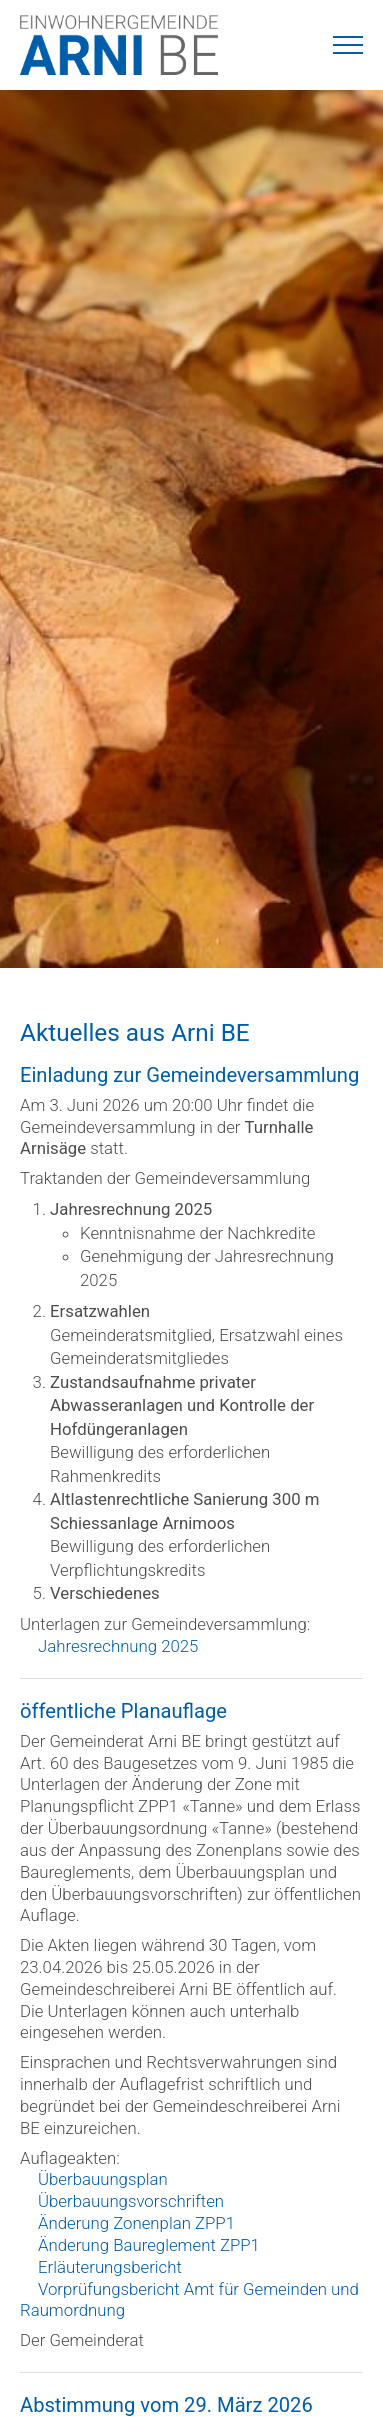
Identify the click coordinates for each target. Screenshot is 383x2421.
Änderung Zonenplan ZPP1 (136, 2223)
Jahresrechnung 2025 (118, 1646)
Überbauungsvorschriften (131, 2201)
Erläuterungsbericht (110, 2267)
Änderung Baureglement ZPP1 (149, 2245)
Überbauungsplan (103, 2179)
